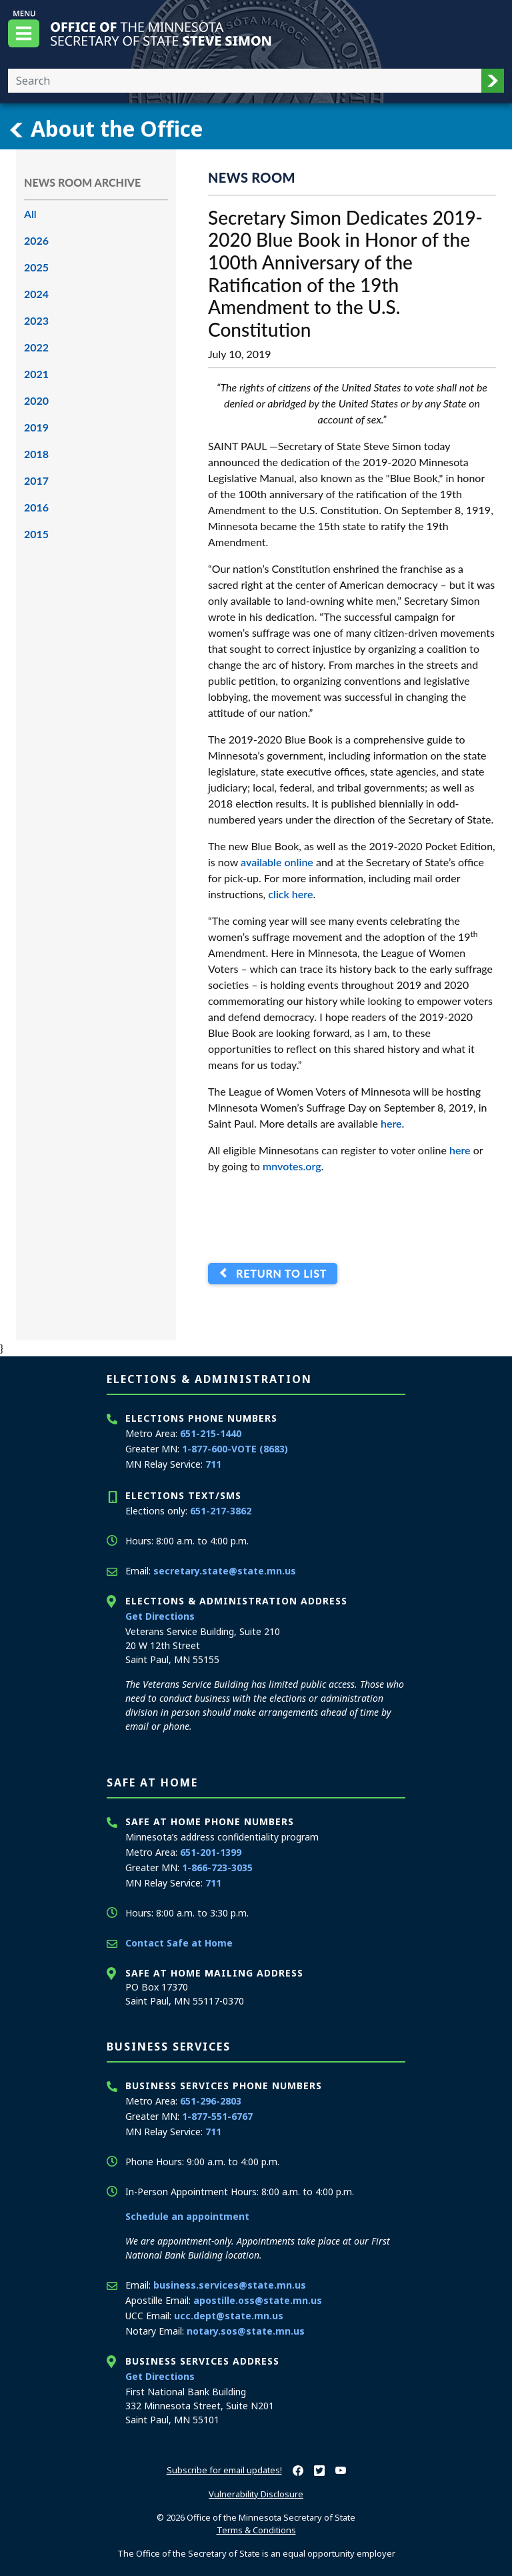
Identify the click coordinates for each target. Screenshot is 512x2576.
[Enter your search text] (244, 81)
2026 (36, 240)
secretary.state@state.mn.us (224, 1570)
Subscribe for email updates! (224, 2470)
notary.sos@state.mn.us (246, 2331)
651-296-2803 (210, 2101)
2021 (36, 373)
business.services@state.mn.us (229, 2285)
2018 (36, 453)
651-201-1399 (210, 1852)
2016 (36, 507)
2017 (36, 480)
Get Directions (160, 1616)
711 (213, 1464)
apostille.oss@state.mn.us (257, 2300)
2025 (36, 267)
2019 (36, 427)
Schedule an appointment (187, 2216)
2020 (36, 400)
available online (277, 862)
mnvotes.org (292, 1166)
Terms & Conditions (256, 2530)
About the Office (105, 128)
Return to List (278, 1273)
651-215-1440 (210, 1433)
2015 (36, 533)
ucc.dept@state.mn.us (228, 2315)
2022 (36, 347)
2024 (36, 293)
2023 (36, 320)
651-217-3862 (220, 1510)
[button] (492, 81)
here (391, 1123)
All (30, 213)
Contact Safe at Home (179, 1943)
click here (290, 894)
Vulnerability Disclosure (256, 2494)
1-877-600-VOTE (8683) (235, 1448)
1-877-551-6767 (217, 2116)
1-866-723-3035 (217, 1867)
